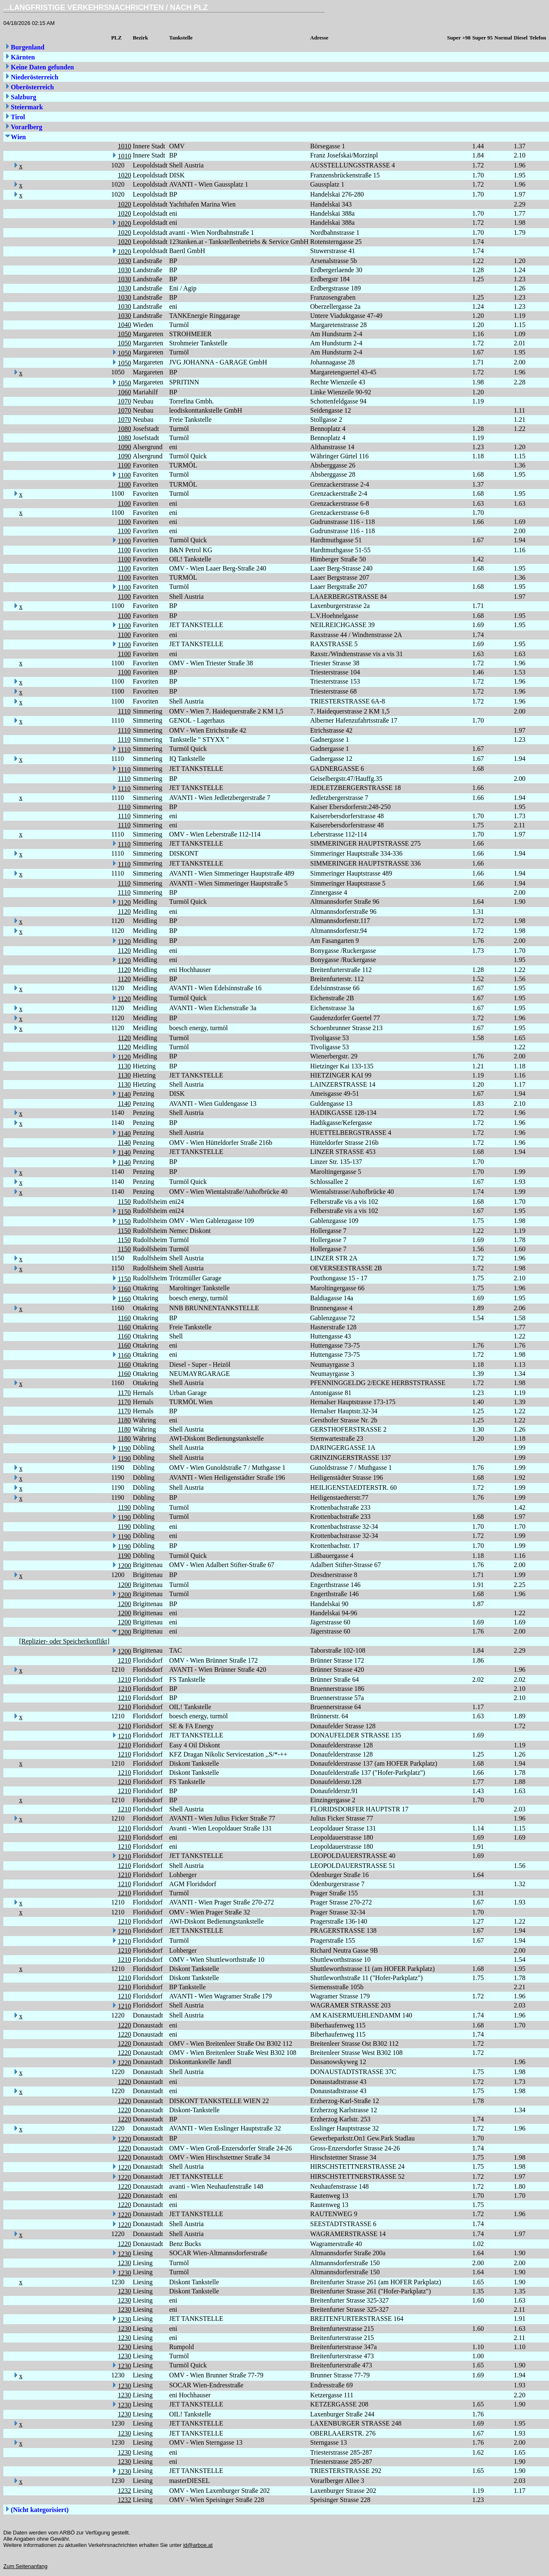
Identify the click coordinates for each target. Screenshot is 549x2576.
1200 (124, 1565)
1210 (124, 1660)
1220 (124, 2025)
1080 (124, 428)
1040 (124, 324)
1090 (124, 446)
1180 (124, 1420)
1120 (124, 902)
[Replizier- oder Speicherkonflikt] (64, 1641)
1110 (124, 711)
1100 (124, 465)
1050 (124, 333)
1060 (124, 392)
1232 (124, 2490)
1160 (124, 1288)
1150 (124, 1201)
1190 (124, 1448)
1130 (124, 1066)
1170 (124, 1392)
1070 (124, 401)
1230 (124, 2253)
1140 (124, 1094)
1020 (124, 175)
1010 (124, 146)
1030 (124, 260)
